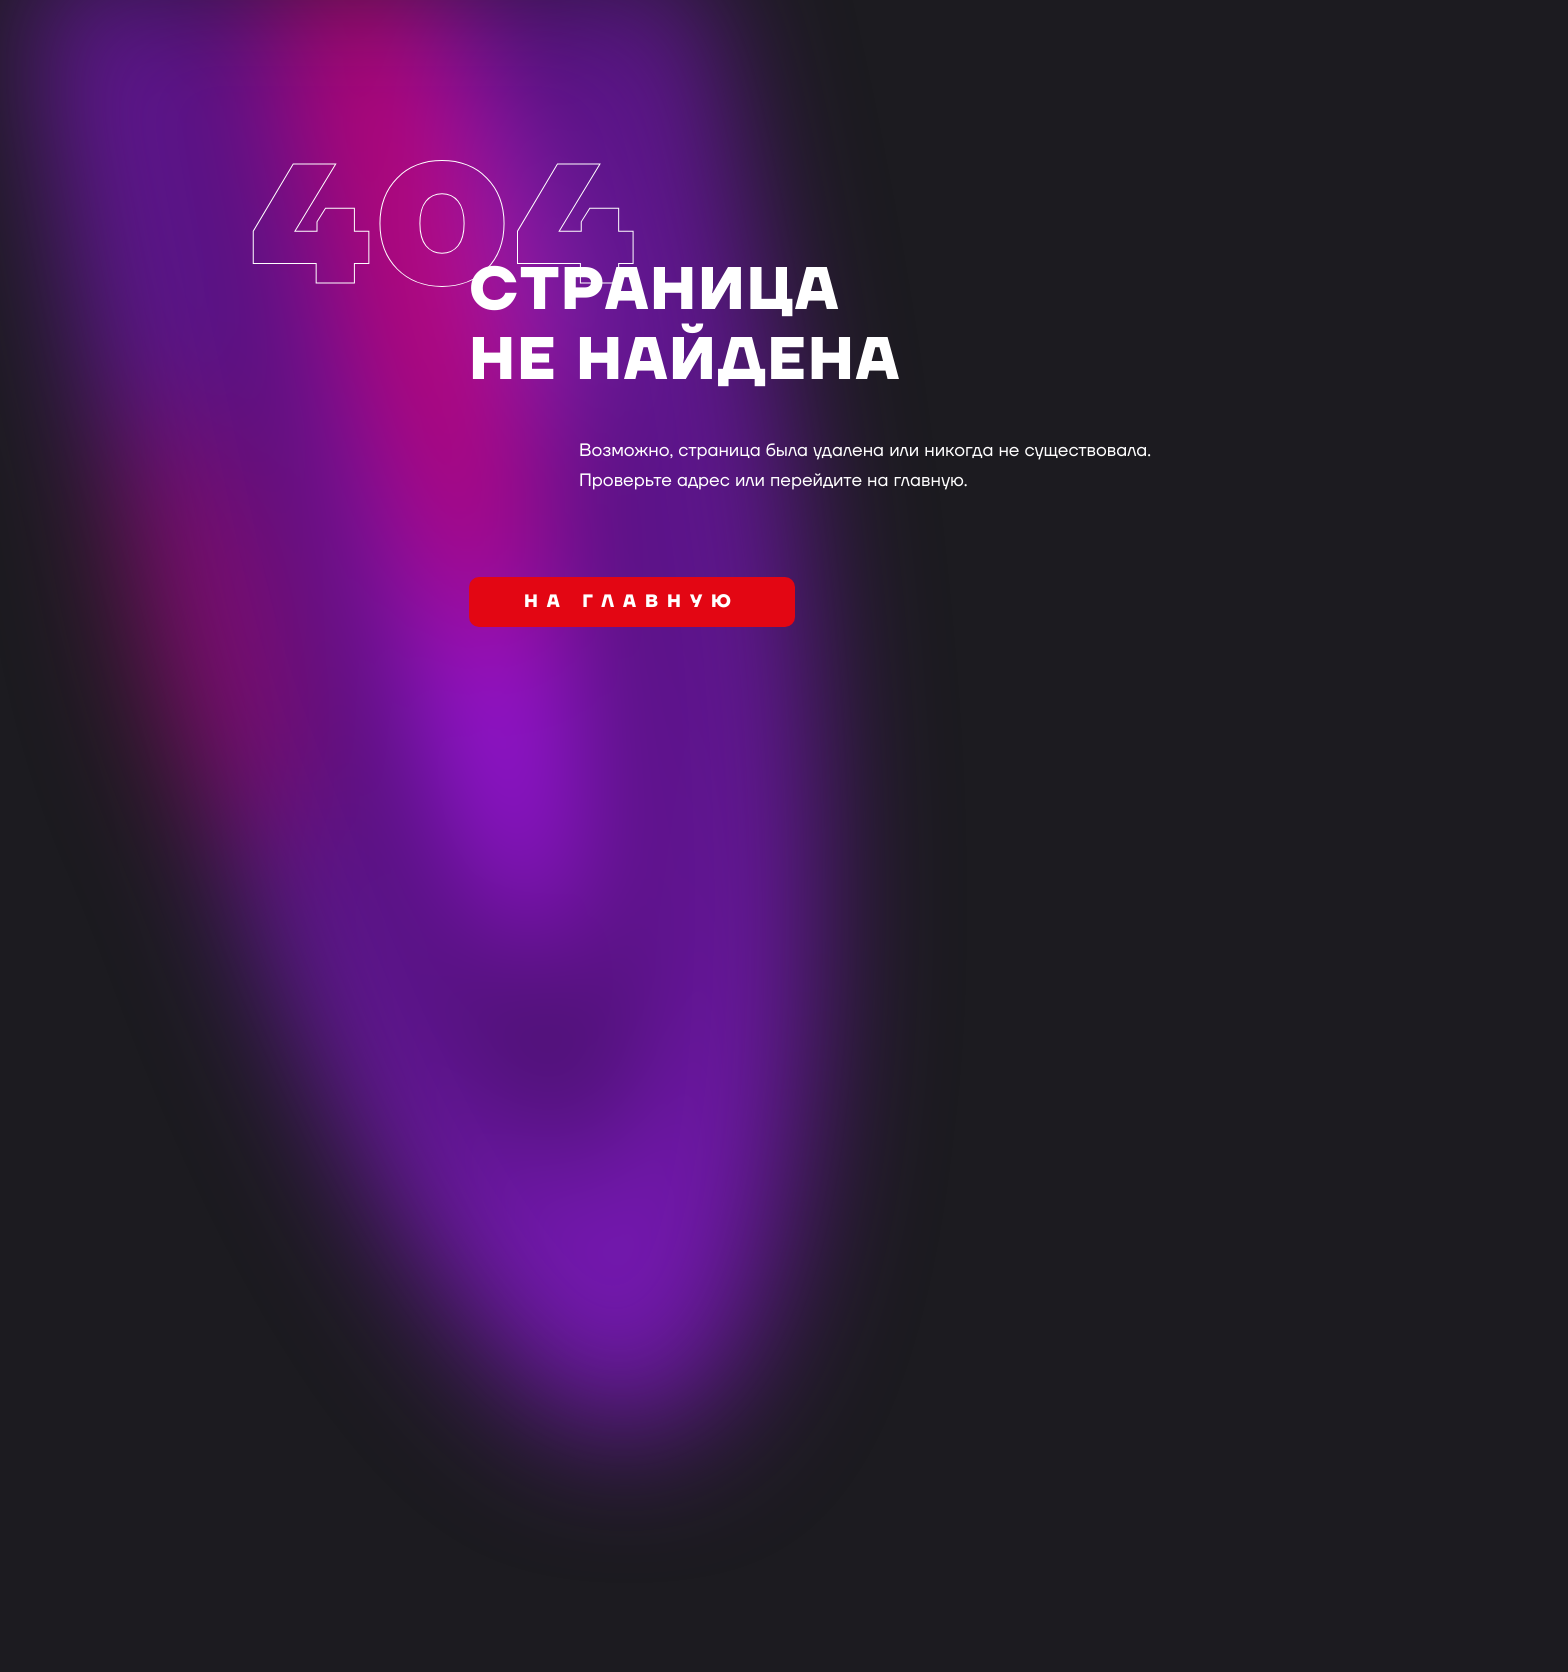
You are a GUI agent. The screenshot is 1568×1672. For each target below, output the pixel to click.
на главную (632, 602)
